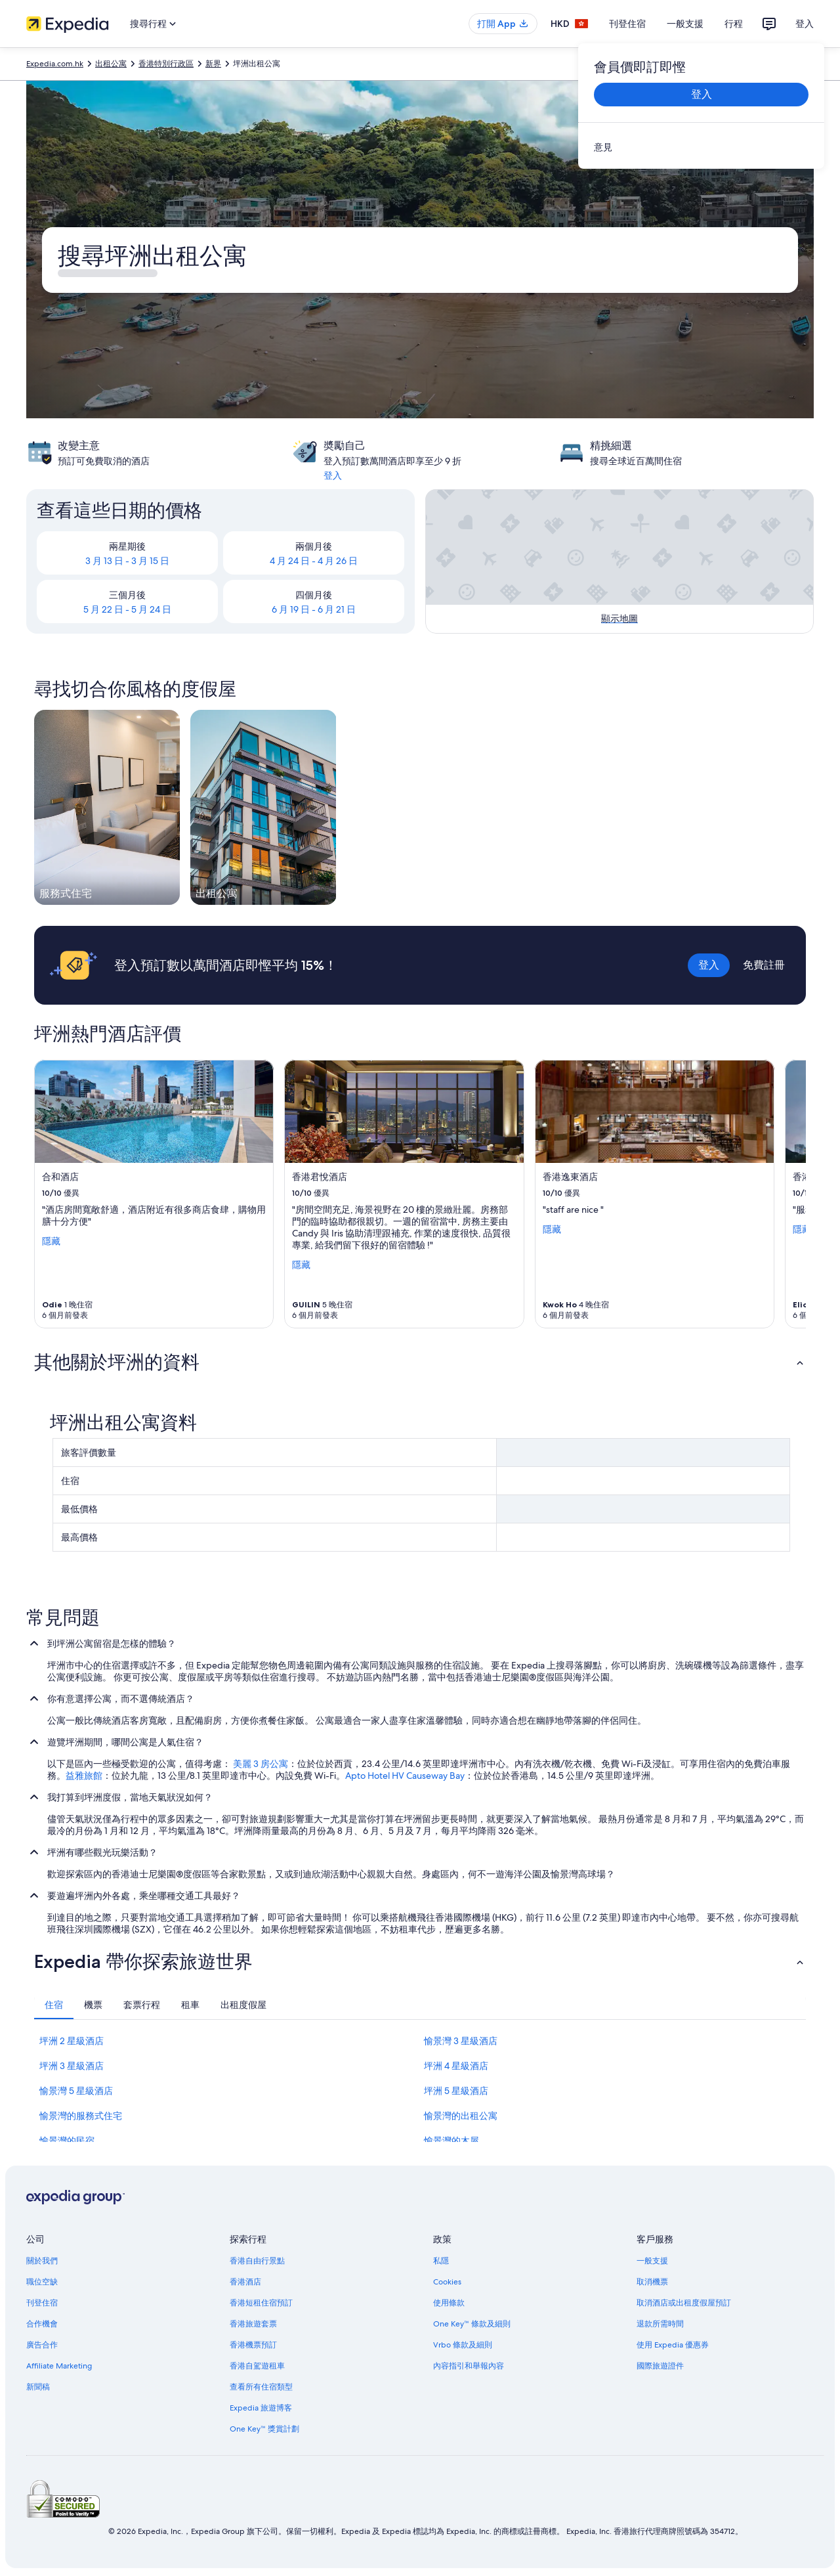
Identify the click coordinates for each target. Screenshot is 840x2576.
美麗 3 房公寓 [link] (260, 1764)
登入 (804, 24)
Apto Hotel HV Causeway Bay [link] (405, 1775)
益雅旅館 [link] (84, 1775)
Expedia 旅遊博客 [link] (261, 2408)
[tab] (54, 2004)
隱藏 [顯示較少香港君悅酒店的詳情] (301, 1264)
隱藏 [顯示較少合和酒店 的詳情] (51, 1240)
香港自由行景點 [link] (257, 2261)
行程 (733, 24)
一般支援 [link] (652, 2261)
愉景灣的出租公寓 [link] (460, 2116)
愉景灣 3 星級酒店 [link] (460, 2041)
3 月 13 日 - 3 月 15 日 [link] (127, 561)
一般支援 (685, 24)
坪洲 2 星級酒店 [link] (71, 2041)
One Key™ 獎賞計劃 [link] (264, 2429)
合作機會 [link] (42, 2324)
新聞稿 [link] (38, 2387)
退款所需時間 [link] (660, 2324)
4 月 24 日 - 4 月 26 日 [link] (314, 561)
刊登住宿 (627, 24)
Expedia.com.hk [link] (54, 63)
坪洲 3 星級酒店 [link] (71, 2066)
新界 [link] (213, 63)
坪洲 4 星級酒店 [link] (456, 2066)
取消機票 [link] (652, 2282)
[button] (420, 1361)
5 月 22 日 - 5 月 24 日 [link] (127, 609)
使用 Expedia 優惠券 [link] (673, 2345)
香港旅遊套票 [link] (253, 2324)
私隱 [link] (441, 2261)
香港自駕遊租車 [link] (257, 2366)
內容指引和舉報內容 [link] (468, 2366)
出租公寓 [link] (111, 63)
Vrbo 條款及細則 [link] (462, 2345)
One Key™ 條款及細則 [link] (472, 2324)
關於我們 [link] (42, 2261)
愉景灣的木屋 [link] (451, 2141)
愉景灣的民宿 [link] (66, 2141)
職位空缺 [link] (42, 2282)
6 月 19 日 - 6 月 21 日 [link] (314, 609)
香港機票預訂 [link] (253, 2345)
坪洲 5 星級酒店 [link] (456, 2091)
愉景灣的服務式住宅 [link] (80, 2116)
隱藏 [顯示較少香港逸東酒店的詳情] (552, 1228)
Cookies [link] (447, 2282)
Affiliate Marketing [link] (59, 2366)
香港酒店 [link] (245, 2282)
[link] (701, 147)
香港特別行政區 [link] (166, 63)
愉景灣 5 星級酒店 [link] (76, 2091)
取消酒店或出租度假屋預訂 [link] (684, 2303)
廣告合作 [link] (42, 2345)
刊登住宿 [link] (42, 2303)
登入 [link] (333, 475)
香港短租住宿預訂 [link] (261, 2303)
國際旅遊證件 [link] (660, 2366)
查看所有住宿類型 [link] (261, 2387)
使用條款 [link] (449, 2303)
